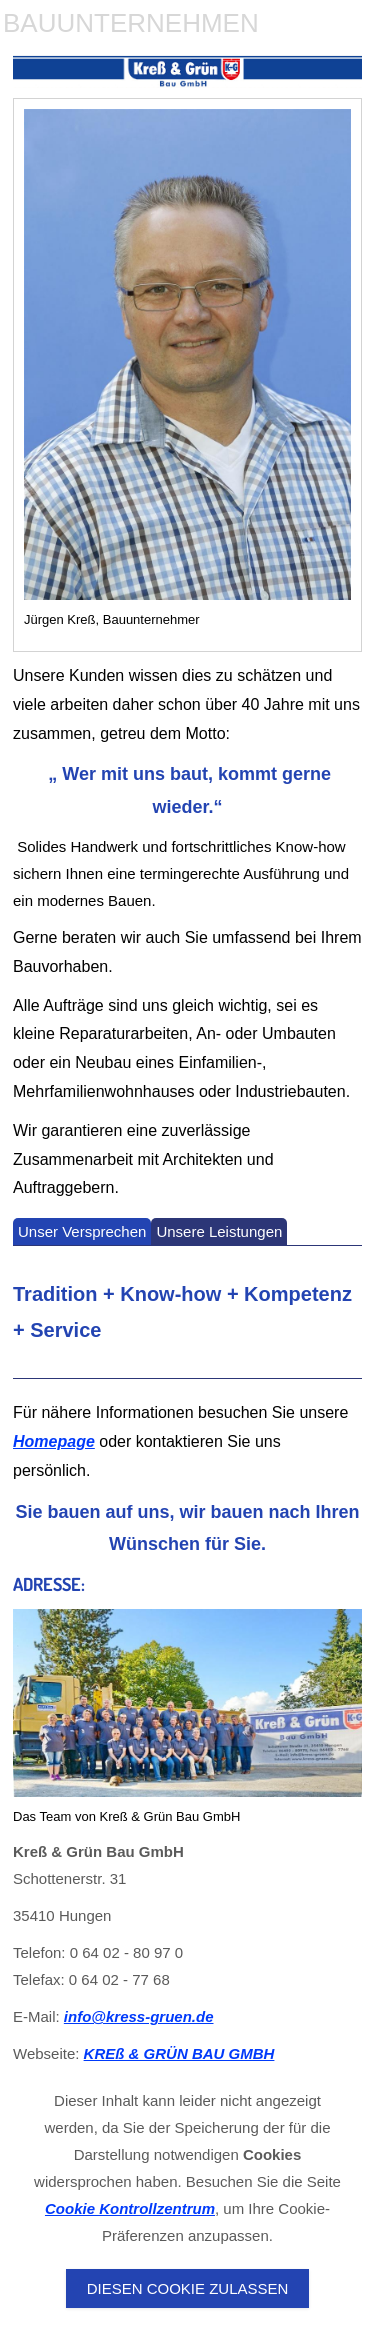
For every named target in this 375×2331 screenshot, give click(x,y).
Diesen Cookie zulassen (188, 2288)
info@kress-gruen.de (139, 2016)
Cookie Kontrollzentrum (130, 2208)
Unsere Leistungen (219, 1231)
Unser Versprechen (82, 1231)
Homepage (54, 1441)
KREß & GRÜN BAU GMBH (179, 2053)
